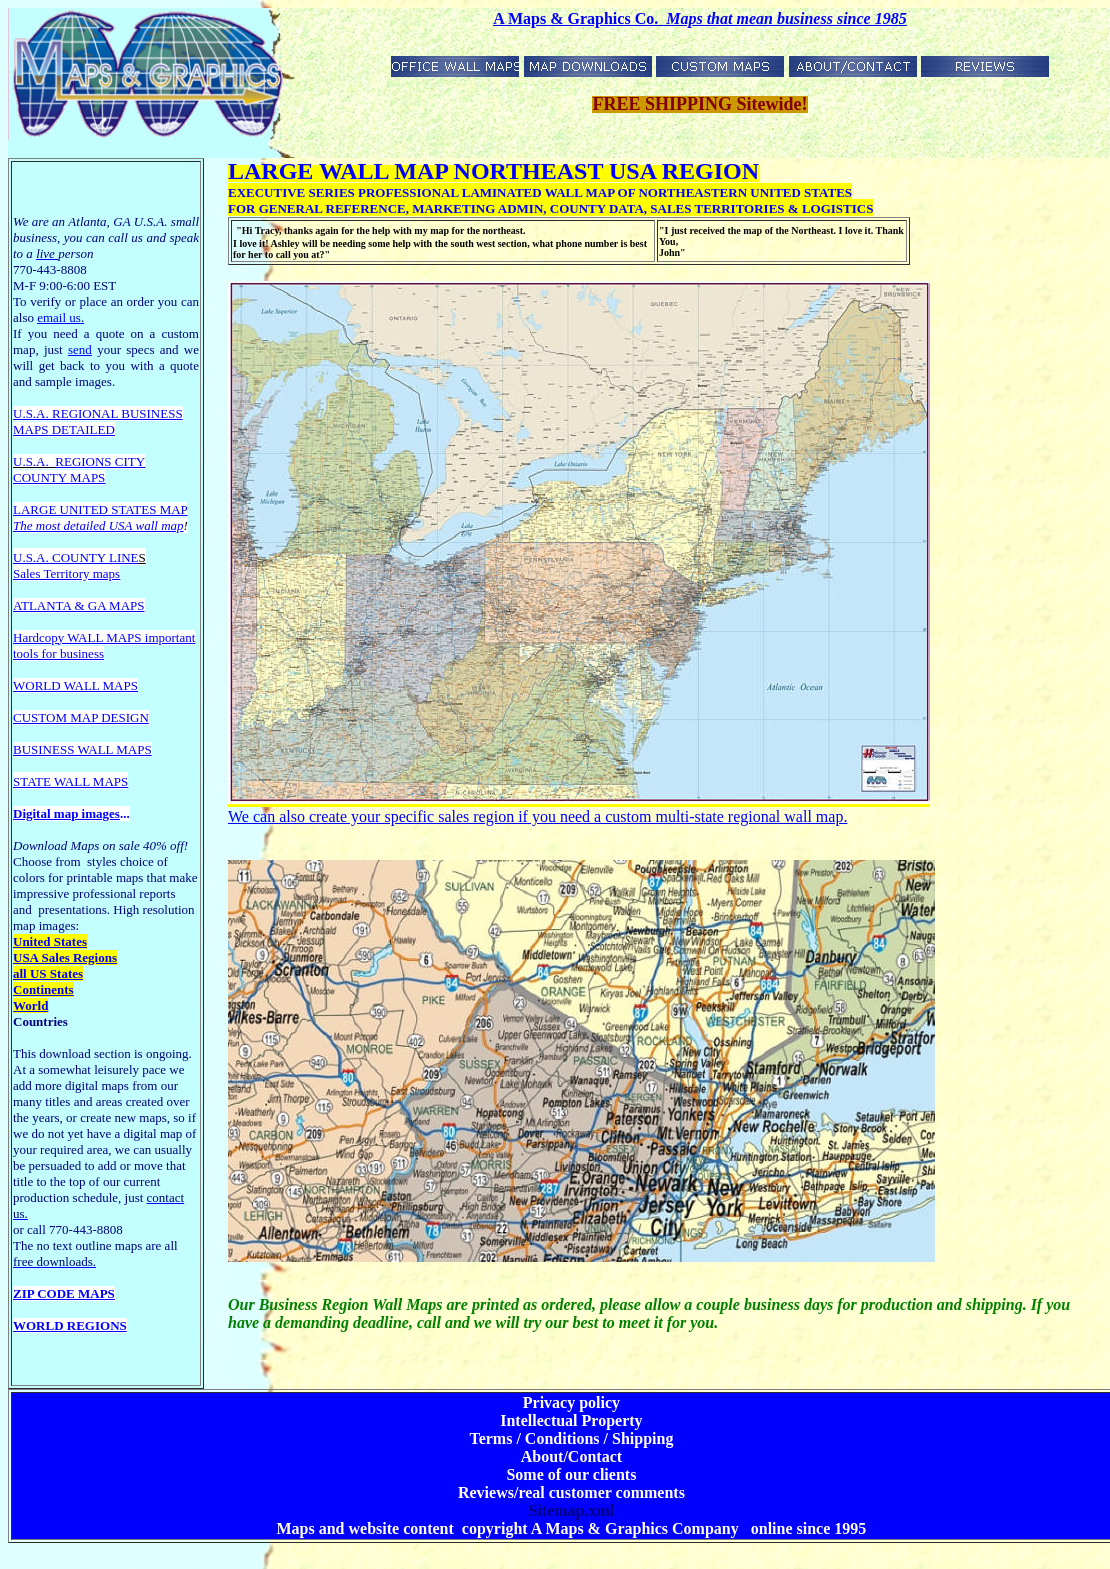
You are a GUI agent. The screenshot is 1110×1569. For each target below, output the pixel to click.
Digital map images (66, 813)
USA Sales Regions (65, 957)
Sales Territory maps (66, 573)
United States (50, 941)
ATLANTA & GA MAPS (79, 605)
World (30, 1005)
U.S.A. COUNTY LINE (76, 557)
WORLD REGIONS (70, 1325)
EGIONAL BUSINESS (122, 413)
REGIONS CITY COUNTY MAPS (79, 469)
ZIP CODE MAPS (64, 1293)
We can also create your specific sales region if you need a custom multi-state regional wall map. (537, 816)
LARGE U (41, 509)
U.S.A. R (37, 413)
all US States (48, 973)
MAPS (30, 429)
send (80, 349)
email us (60, 317)
